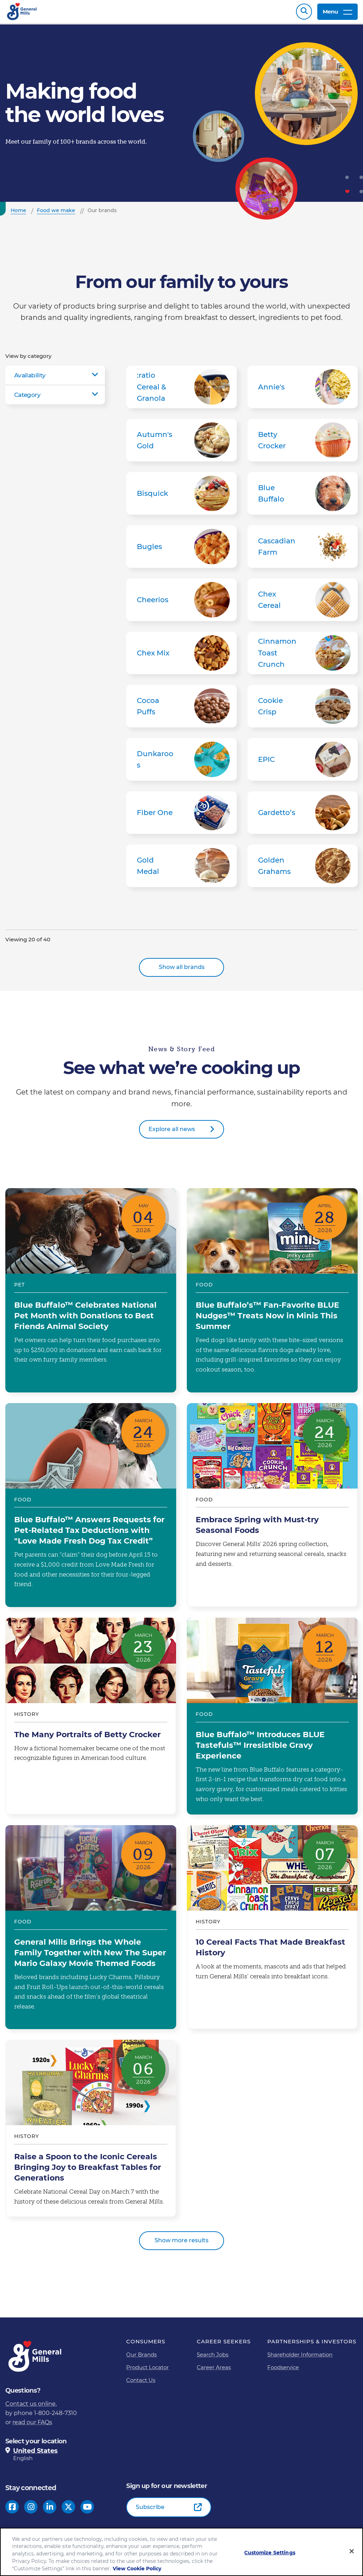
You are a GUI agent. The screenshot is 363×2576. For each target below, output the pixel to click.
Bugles (181, 550)
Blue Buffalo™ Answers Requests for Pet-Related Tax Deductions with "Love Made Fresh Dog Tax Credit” (90, 1509)
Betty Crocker (302, 443)
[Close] (351, 2551)
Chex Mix (181, 656)
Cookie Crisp (302, 709)
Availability (29, 378)
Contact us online (30, 2407)
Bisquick (181, 497)
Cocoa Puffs (181, 709)
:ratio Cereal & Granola (181, 390)
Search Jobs (212, 2358)
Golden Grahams (302, 869)
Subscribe (150, 2510)
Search (304, 13)
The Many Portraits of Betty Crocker (90, 1719)
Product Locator (147, 2370)
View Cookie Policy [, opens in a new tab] (137, 2568)
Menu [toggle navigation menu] (337, 13)
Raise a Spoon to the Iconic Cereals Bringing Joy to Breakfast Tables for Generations (90, 2132)
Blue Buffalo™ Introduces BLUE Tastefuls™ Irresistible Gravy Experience (272, 1719)
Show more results (181, 2243)
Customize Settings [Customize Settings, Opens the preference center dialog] (269, 2552)
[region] (181, 2552)
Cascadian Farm (302, 550)
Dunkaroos (181, 763)
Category (27, 398)
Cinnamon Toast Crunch (302, 656)
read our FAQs (32, 2425)
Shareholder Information (300, 2358)
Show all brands (182, 970)
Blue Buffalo (302, 497)
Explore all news (172, 1132)
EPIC (302, 763)
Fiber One (181, 816)
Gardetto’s (302, 816)
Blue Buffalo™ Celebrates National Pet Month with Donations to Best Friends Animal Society (90, 1294)
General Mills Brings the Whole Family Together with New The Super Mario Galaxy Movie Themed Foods (90, 1931)
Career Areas (214, 2370)
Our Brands (141, 2358)
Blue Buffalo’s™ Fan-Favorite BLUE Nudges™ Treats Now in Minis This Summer (272, 1294)
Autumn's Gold (181, 443)
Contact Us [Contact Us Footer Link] (140, 2383)
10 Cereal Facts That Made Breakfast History (272, 1931)
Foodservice (283, 2370)
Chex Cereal (302, 603)
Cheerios (181, 603)
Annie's (302, 390)
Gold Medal (181, 869)
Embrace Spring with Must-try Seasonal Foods (272, 1509)
